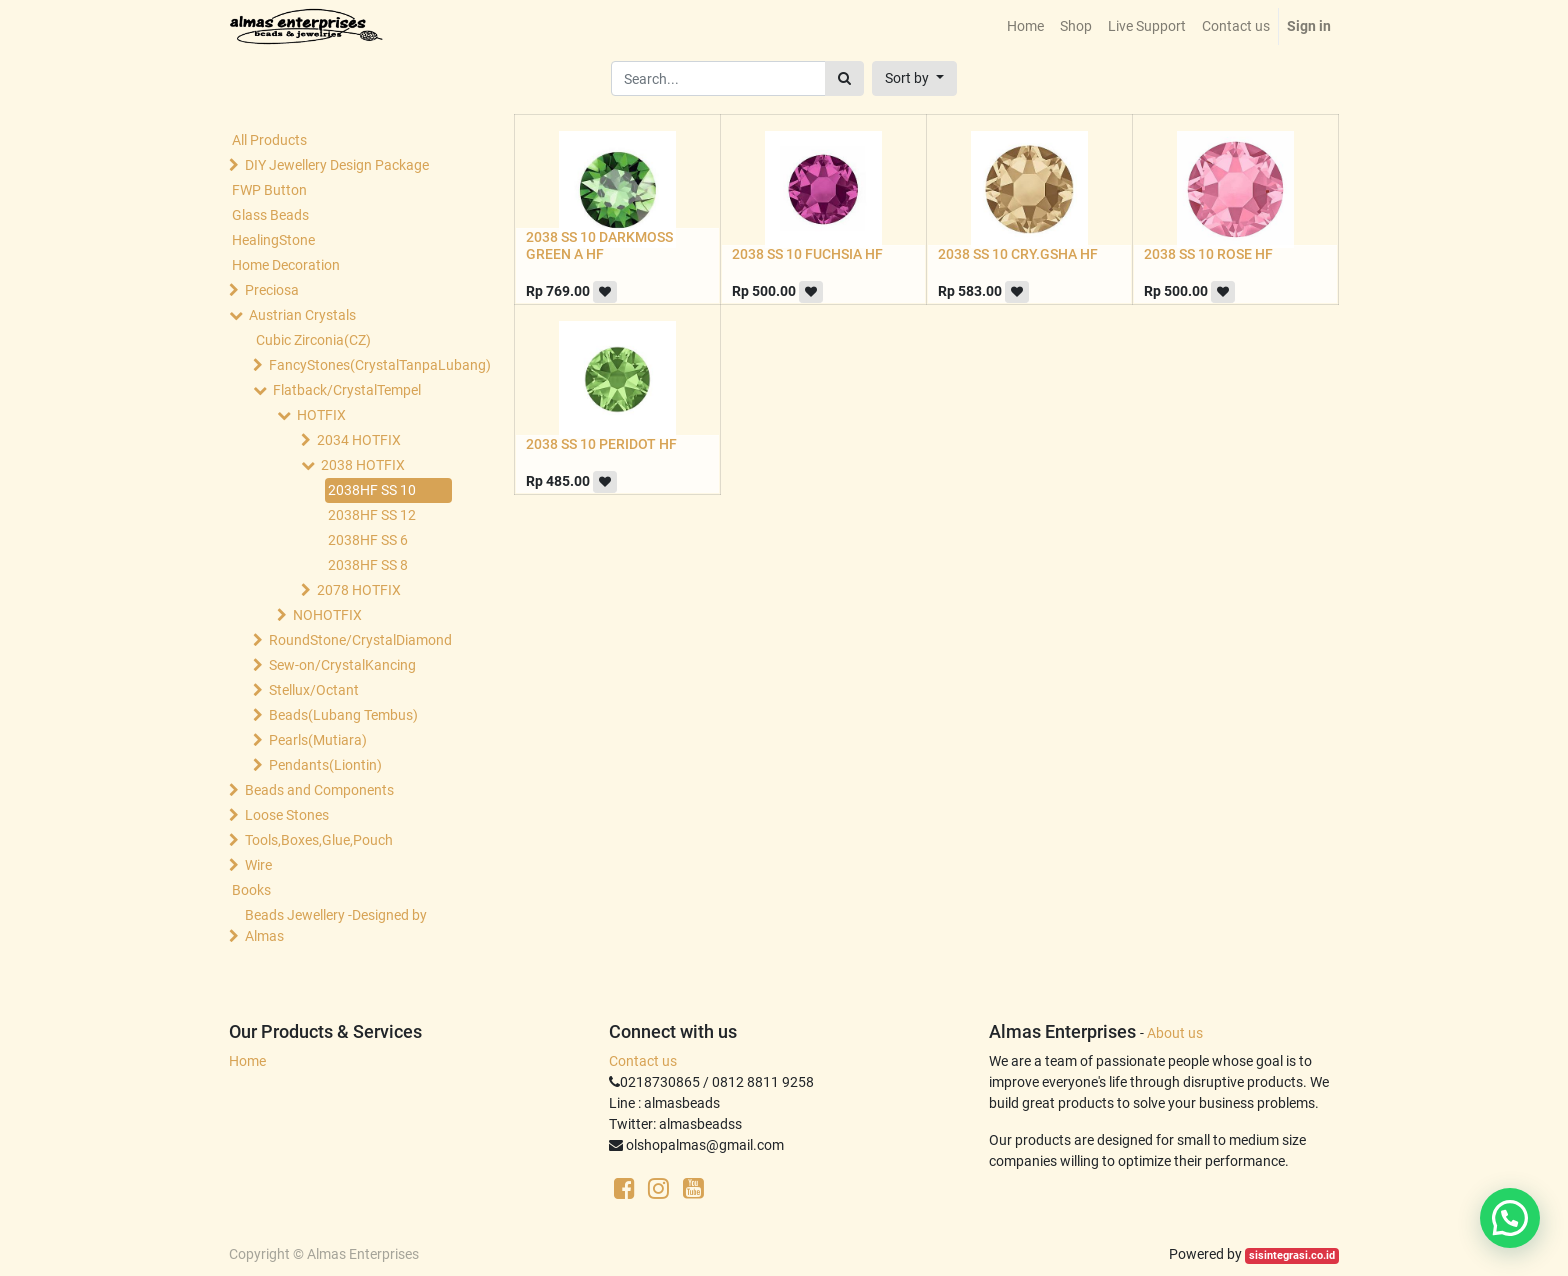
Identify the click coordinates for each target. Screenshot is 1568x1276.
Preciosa (272, 290)
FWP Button (269, 190)
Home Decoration (286, 265)
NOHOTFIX (327, 615)
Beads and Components (319, 790)
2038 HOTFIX (363, 465)
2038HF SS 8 (368, 565)
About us (1175, 1033)
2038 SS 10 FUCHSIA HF (807, 254)
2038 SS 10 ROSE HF (1208, 254)
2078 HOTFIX (359, 590)
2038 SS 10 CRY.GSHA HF (1018, 254)
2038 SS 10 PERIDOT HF (601, 444)
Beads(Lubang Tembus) (343, 715)
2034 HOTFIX (359, 440)
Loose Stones (287, 815)
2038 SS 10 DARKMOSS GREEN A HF (599, 245)
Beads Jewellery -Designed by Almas (336, 925)
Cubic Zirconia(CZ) (313, 340)
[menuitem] (1025, 26)
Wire (258, 865)
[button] (914, 78)
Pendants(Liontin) (325, 765)
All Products (269, 140)
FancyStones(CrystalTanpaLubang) (360, 365)
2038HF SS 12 (372, 515)
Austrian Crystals (302, 315)
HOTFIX (321, 415)
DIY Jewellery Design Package (337, 165)
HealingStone (273, 240)
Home (247, 1061)
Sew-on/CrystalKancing (342, 665)
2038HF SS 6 (368, 540)
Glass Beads (270, 215)
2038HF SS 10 (372, 490)
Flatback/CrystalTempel (347, 390)
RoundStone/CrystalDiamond (360, 640)
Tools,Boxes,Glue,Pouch (319, 840)
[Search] (844, 78)
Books (251, 890)
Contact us (643, 1061)
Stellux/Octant (314, 690)
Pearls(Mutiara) (318, 740)
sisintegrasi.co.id (1292, 1255)
